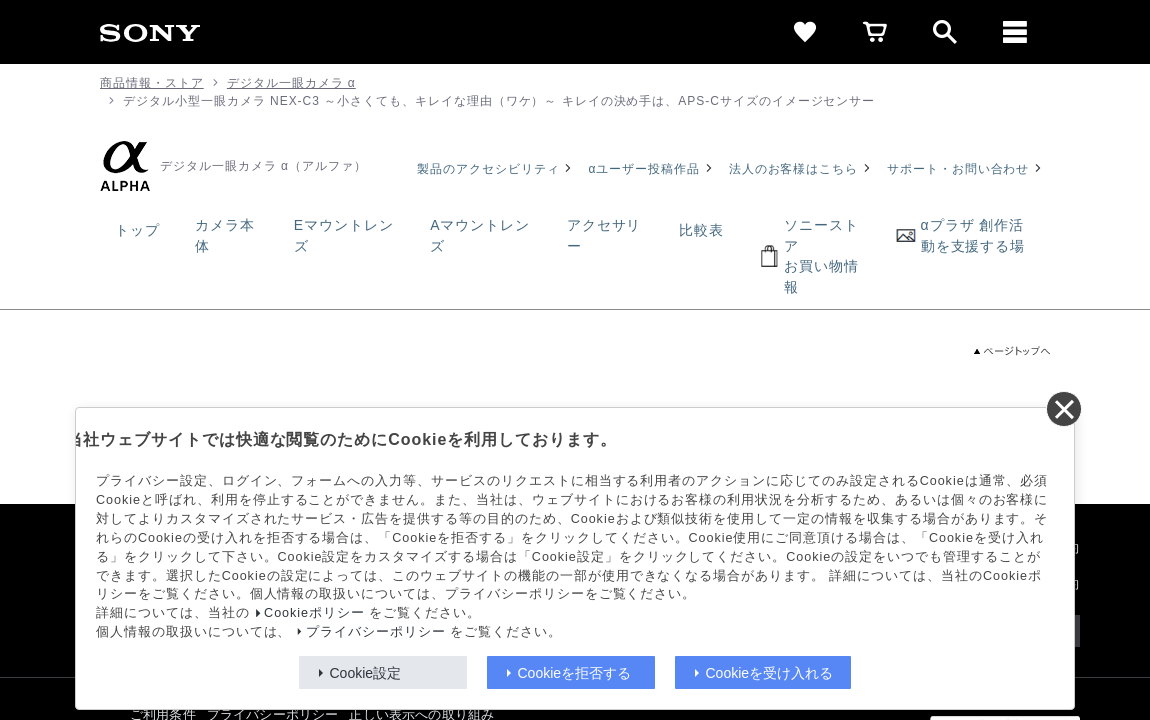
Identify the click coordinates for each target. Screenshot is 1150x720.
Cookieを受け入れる (770, 673)
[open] (945, 32)
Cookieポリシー (314, 613)
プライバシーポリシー (376, 632)
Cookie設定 (366, 673)
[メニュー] (1015, 32)
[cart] (875, 32)
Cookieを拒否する (575, 673)
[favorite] (805, 32)
